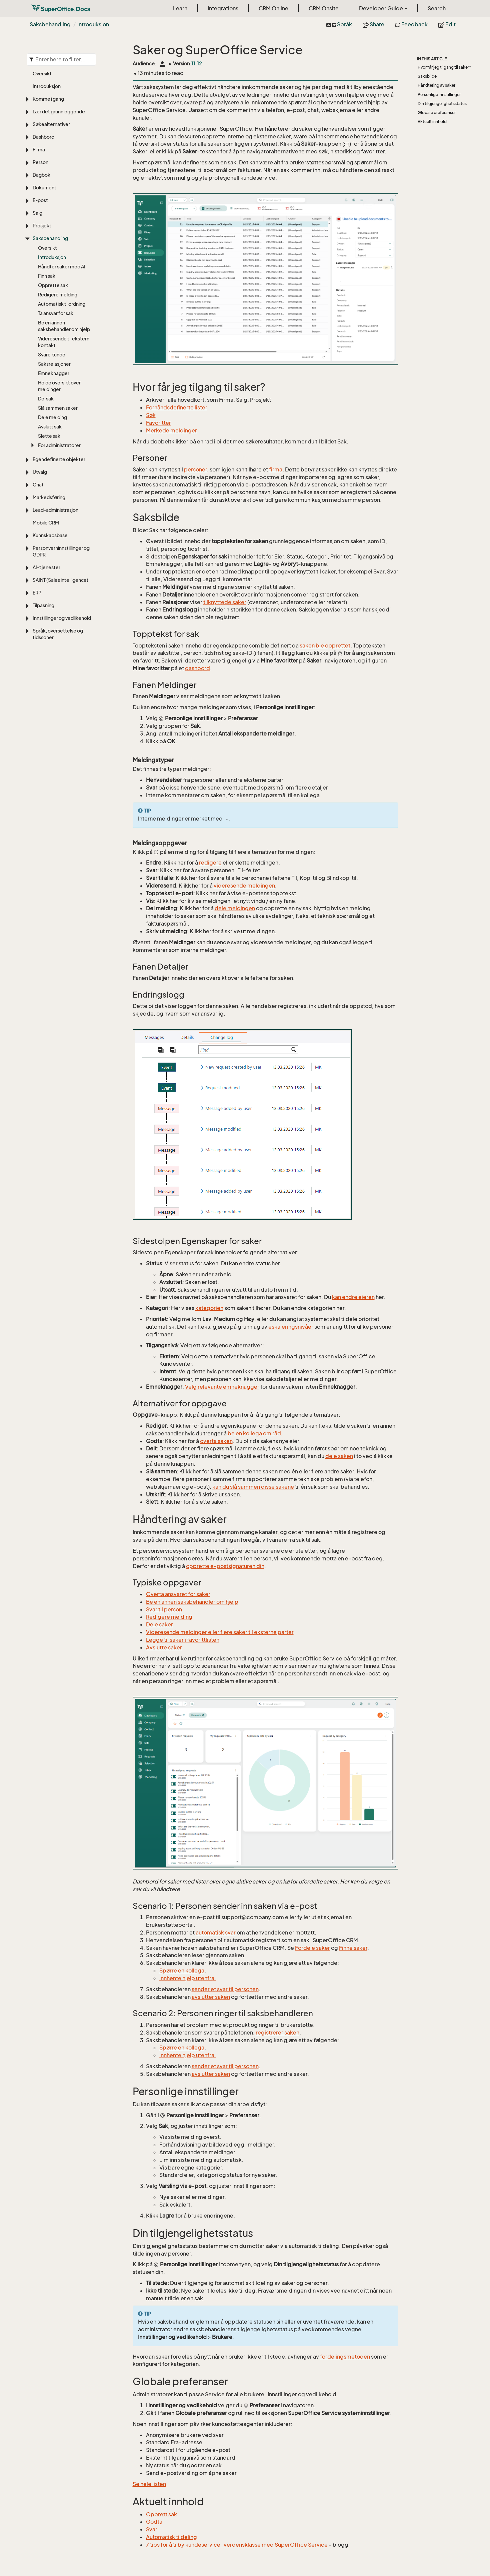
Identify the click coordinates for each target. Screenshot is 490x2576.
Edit (447, 24)
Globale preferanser (437, 112)
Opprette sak (53, 285)
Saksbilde (427, 76)
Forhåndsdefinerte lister (176, 407)
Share (373, 24)
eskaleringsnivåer (290, 1326)
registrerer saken (277, 2032)
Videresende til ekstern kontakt (63, 342)
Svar (151, 2529)
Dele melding (52, 417)
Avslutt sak (50, 426)
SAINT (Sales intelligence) (60, 580)
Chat (38, 484)
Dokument (44, 187)
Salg (37, 213)
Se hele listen (149, 2484)
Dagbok (41, 175)
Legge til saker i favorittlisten (182, 1639)
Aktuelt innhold (432, 121)
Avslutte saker (164, 1647)
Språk (339, 24)
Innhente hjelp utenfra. (187, 1978)
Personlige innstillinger (439, 94)
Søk (151, 415)
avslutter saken (211, 1997)
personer (195, 469)
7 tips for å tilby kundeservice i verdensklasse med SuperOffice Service (237, 2544)
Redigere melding (57, 294)
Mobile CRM (46, 522)
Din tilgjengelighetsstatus (442, 103)
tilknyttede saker (224, 602)
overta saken (216, 1441)
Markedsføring (49, 497)
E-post (40, 200)
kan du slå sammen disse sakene (253, 1486)
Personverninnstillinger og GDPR (61, 551)
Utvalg (40, 472)
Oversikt (42, 73)
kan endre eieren (353, 1297)
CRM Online (273, 8)
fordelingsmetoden (345, 2356)
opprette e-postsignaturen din (225, 1566)
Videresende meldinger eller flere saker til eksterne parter (220, 1632)
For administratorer (59, 445)
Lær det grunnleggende (59, 111)
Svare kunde (51, 354)
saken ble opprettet (325, 645)
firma (275, 469)
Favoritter (158, 422)
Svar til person (164, 1609)
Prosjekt (42, 225)
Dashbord (43, 137)
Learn (180, 8)
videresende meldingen (244, 885)
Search (437, 8)
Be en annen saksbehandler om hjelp (64, 326)
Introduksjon (93, 24)
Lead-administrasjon (55, 510)
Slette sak (49, 436)
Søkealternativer (51, 124)
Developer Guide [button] (383, 8)
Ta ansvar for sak (55, 313)
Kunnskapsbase (50, 535)
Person (40, 162)
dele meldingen (235, 908)
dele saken (339, 1456)
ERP (37, 592)
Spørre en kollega (181, 1970)
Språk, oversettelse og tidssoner (58, 634)
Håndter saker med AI (61, 266)
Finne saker (353, 1948)
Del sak (46, 398)
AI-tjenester (46, 567)
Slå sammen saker (58, 408)
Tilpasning (43, 605)
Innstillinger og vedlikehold (62, 618)
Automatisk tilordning (61, 304)
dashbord (197, 668)
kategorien (209, 1308)
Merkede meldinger (171, 430)
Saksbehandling (50, 24)
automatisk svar (216, 1932)
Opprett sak (161, 2514)
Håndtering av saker (436, 85)
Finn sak (46, 276)
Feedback (411, 24)
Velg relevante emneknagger (222, 1386)
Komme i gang (48, 99)
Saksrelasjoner (54, 364)
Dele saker (159, 1624)
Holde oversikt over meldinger (59, 386)
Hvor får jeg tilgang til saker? (444, 67)
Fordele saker (312, 1948)
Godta (154, 2521)
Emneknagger (53, 373)
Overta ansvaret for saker (178, 1594)
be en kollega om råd (254, 1433)
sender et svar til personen (225, 1989)
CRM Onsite (324, 8)
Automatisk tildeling (171, 2537)
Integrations (223, 8)
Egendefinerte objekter (59, 459)
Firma (39, 149)
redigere (210, 862)
